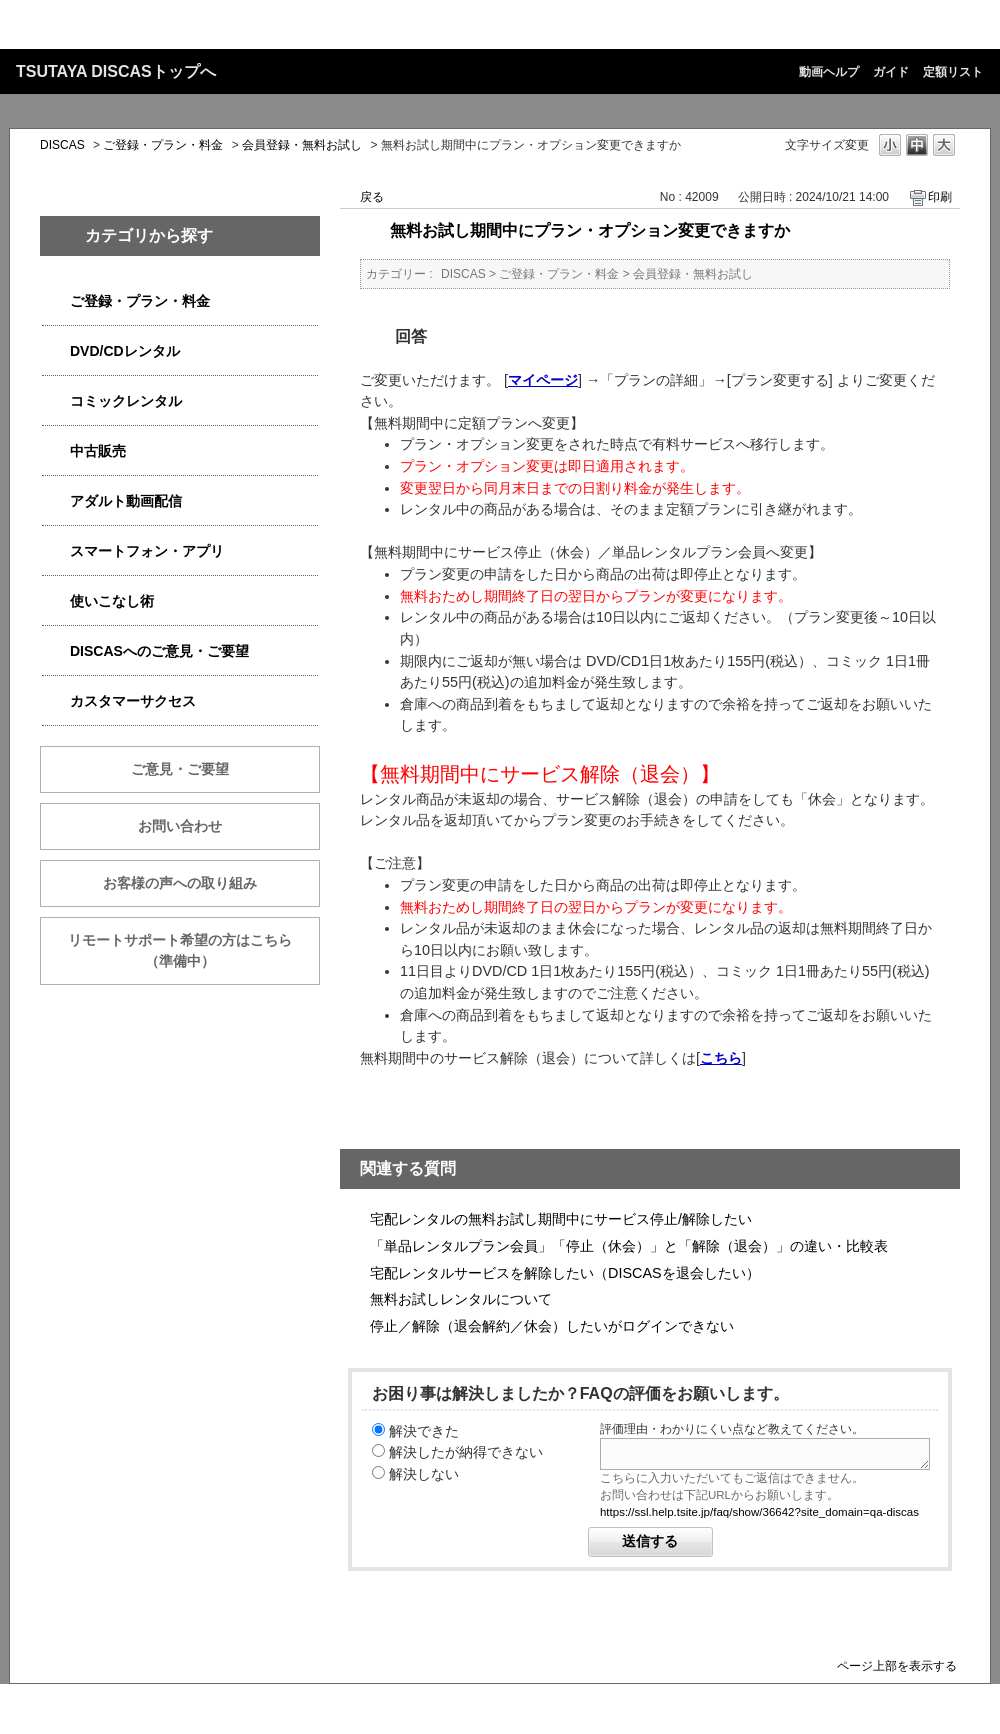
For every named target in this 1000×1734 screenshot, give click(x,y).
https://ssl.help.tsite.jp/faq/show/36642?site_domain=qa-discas (759, 1512)
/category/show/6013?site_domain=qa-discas (56, 451)
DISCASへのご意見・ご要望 (159, 651)
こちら (721, 1058)
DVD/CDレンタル (125, 351)
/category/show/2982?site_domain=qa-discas (56, 551)
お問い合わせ (180, 826)
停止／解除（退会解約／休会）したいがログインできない (552, 1326)
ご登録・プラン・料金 (163, 145)
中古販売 (98, 451)
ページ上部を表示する (897, 1665)
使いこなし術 (112, 601)
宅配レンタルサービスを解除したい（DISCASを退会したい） (565, 1273)
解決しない (424, 1474)
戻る (372, 197)
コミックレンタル (126, 401)
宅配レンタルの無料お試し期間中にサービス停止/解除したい (561, 1219)
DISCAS (62, 145)
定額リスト (953, 72)
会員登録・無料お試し (302, 145)
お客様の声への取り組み (180, 883)
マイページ (543, 380)
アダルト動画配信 (126, 501)
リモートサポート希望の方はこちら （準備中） (194, 950)
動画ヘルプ (829, 72)
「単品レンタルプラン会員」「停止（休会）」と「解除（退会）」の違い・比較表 (629, 1246)
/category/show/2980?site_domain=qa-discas (56, 351)
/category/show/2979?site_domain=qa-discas (56, 301)
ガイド (891, 72)
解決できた (424, 1431)
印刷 (940, 197)
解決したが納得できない (466, 1452)
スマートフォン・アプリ (147, 551)
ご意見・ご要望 (180, 769)
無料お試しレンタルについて (461, 1299)
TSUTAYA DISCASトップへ (116, 71)
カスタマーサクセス (133, 701)
